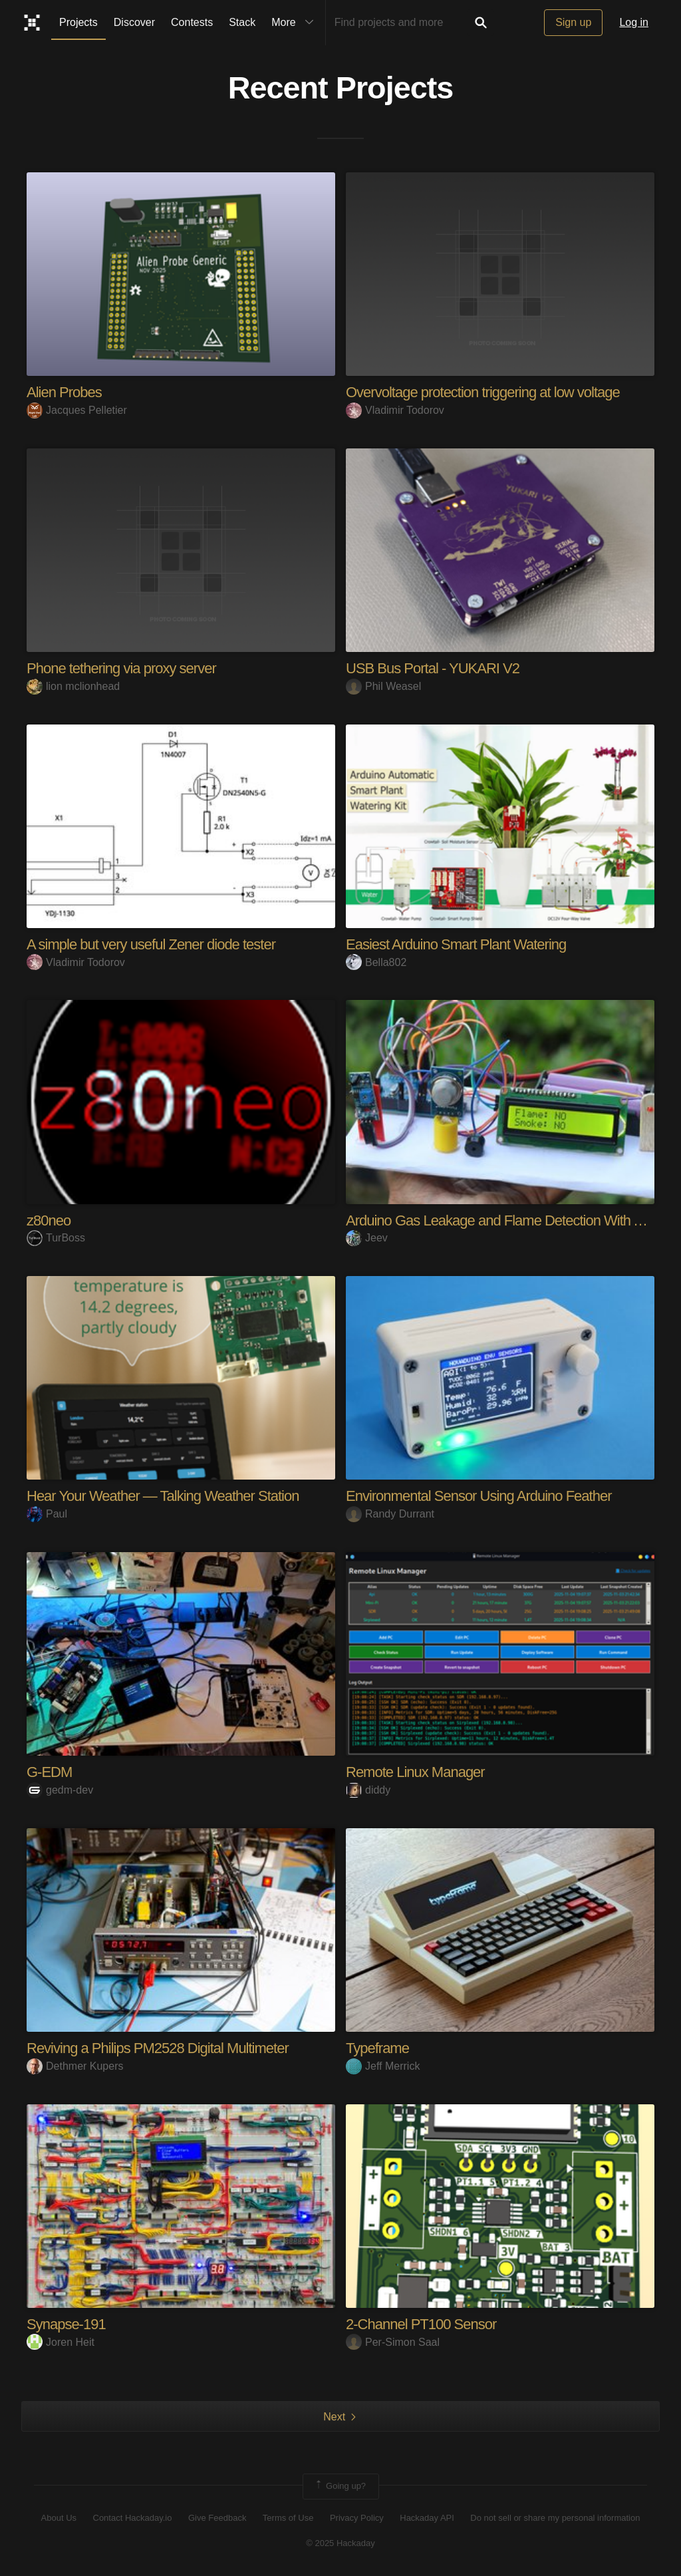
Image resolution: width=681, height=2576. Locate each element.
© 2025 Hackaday (340, 2543)
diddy (368, 1790)
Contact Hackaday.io (132, 2518)
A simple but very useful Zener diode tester (151, 944)
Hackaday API (427, 2518)
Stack (242, 22)
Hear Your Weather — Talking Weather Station (163, 1496)
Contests (192, 22)
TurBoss (56, 1237)
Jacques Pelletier (77, 410)
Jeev (367, 1237)
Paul (47, 1514)
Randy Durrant (390, 1514)
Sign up (573, 22)
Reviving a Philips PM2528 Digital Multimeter (158, 2048)
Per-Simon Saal (393, 2342)
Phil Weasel (383, 686)
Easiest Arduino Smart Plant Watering (456, 944)
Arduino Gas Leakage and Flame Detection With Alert (503, 1220)
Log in (633, 22)
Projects (78, 22)
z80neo (48, 1220)
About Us (58, 2518)
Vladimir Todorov (395, 410)
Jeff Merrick (383, 2066)
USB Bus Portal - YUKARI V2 (432, 668)
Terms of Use (288, 2518)
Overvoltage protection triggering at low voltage (483, 392)
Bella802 (376, 962)
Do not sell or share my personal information (555, 2518)
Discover (134, 22)
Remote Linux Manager (415, 1772)
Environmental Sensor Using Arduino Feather (478, 1496)
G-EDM (49, 1772)
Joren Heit (60, 2342)
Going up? (339, 2486)
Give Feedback (217, 2518)
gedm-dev (60, 1790)
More (295, 23)
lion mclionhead (73, 686)
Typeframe (377, 2048)
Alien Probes (64, 392)
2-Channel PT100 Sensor (421, 2324)
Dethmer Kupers (75, 2066)
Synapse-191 (66, 2324)
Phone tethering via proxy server (121, 668)
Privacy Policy (357, 2518)
